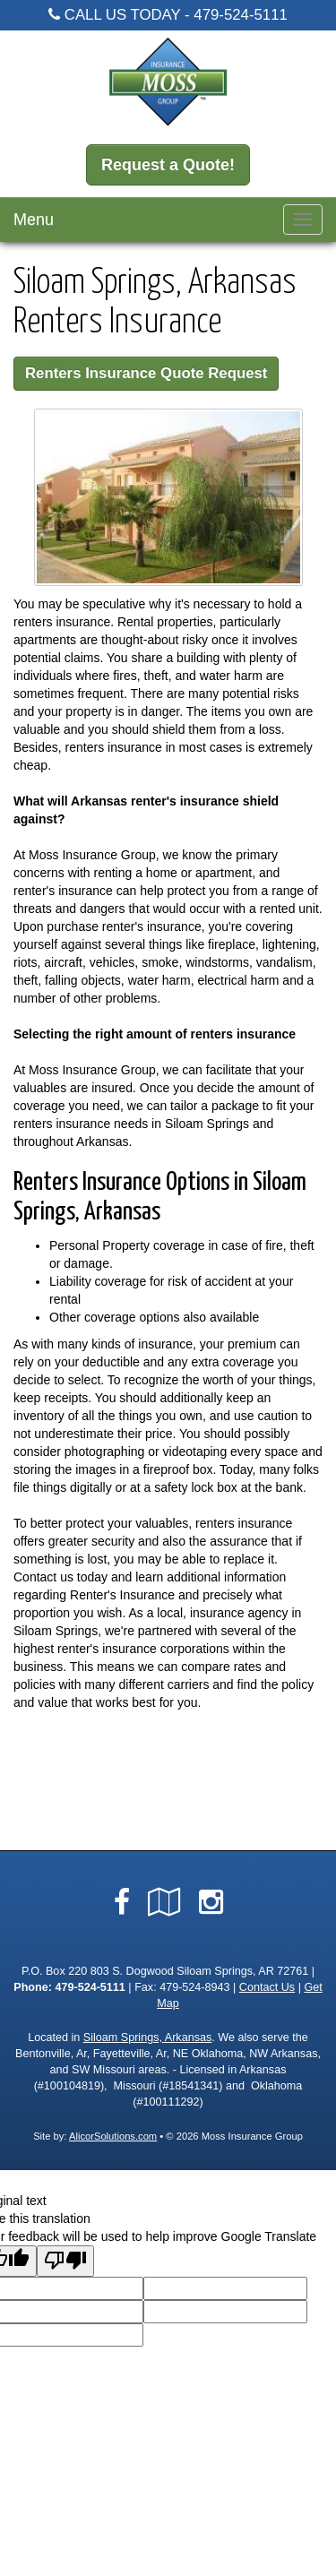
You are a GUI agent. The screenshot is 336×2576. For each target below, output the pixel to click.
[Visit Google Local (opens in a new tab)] (164, 1902)
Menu (33, 219)
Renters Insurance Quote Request (146, 373)
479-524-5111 (241, 14)
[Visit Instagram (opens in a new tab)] (211, 1902)
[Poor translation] (65, 2261)
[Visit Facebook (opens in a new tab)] (122, 1902)
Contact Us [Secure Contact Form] (267, 1987)
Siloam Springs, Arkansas (147, 2037)
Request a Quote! (168, 165)
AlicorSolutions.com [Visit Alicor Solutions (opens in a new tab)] (113, 2136)
